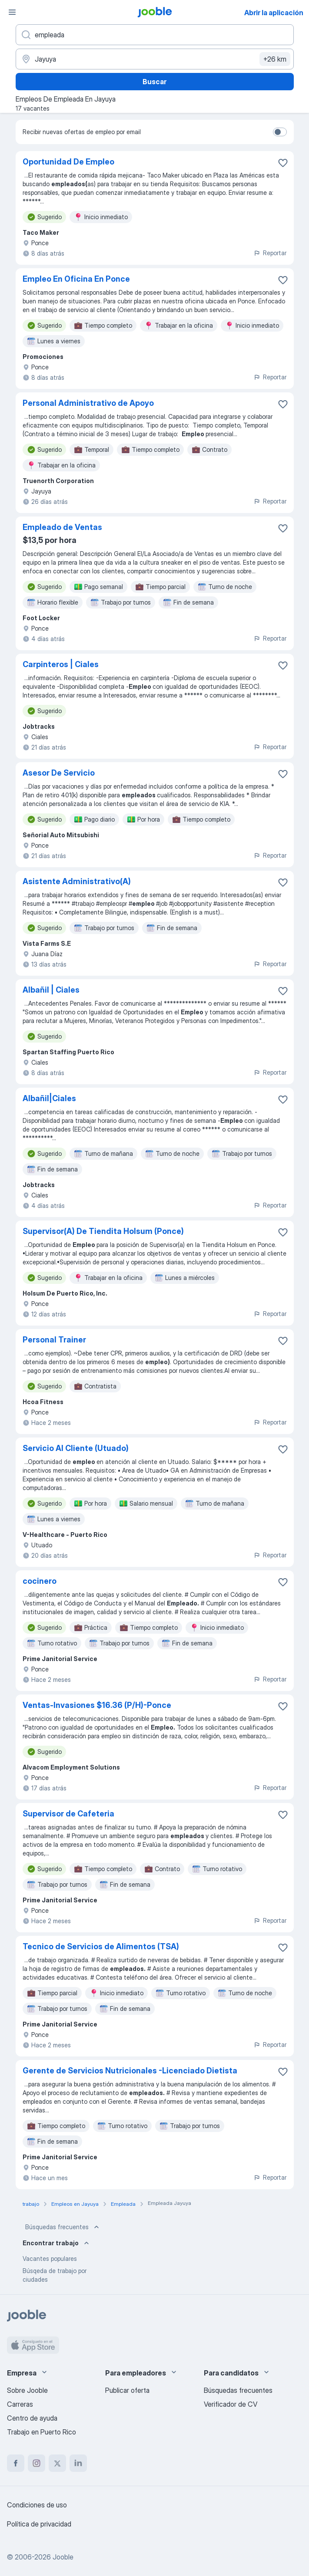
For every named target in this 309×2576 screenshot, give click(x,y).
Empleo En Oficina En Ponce (76, 278)
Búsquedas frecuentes (63, 2227)
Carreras (20, 2404)
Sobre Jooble (27, 2390)
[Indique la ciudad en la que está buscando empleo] (155, 59)
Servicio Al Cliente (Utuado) (76, 1448)
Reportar (269, 253)
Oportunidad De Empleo (68, 161)
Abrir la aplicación (273, 12)
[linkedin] (78, 2463)
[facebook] (15, 2463)
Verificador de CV (230, 2404)
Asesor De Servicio (59, 772)
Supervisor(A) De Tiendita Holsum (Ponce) (103, 1231)
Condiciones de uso (37, 2504)
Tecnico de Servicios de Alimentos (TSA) (101, 1946)
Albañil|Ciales (49, 1098)
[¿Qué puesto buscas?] (155, 34)
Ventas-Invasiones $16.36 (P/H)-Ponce (97, 1705)
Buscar (154, 81)
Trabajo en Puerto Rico (41, 2432)
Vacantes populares (50, 2258)
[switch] (280, 132)
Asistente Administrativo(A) (77, 881)
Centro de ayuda (32, 2418)
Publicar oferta (127, 2390)
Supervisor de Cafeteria (68, 1813)
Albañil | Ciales (51, 989)
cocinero (39, 1581)
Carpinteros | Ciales (61, 664)
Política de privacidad (39, 2524)
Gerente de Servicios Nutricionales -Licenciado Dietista (130, 2070)
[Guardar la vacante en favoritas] (283, 163)
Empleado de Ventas (62, 527)
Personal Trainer (54, 1339)
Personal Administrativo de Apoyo (88, 403)
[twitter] (57, 2463)
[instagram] (36, 2463)
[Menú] (12, 12)
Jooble (63, 2557)
